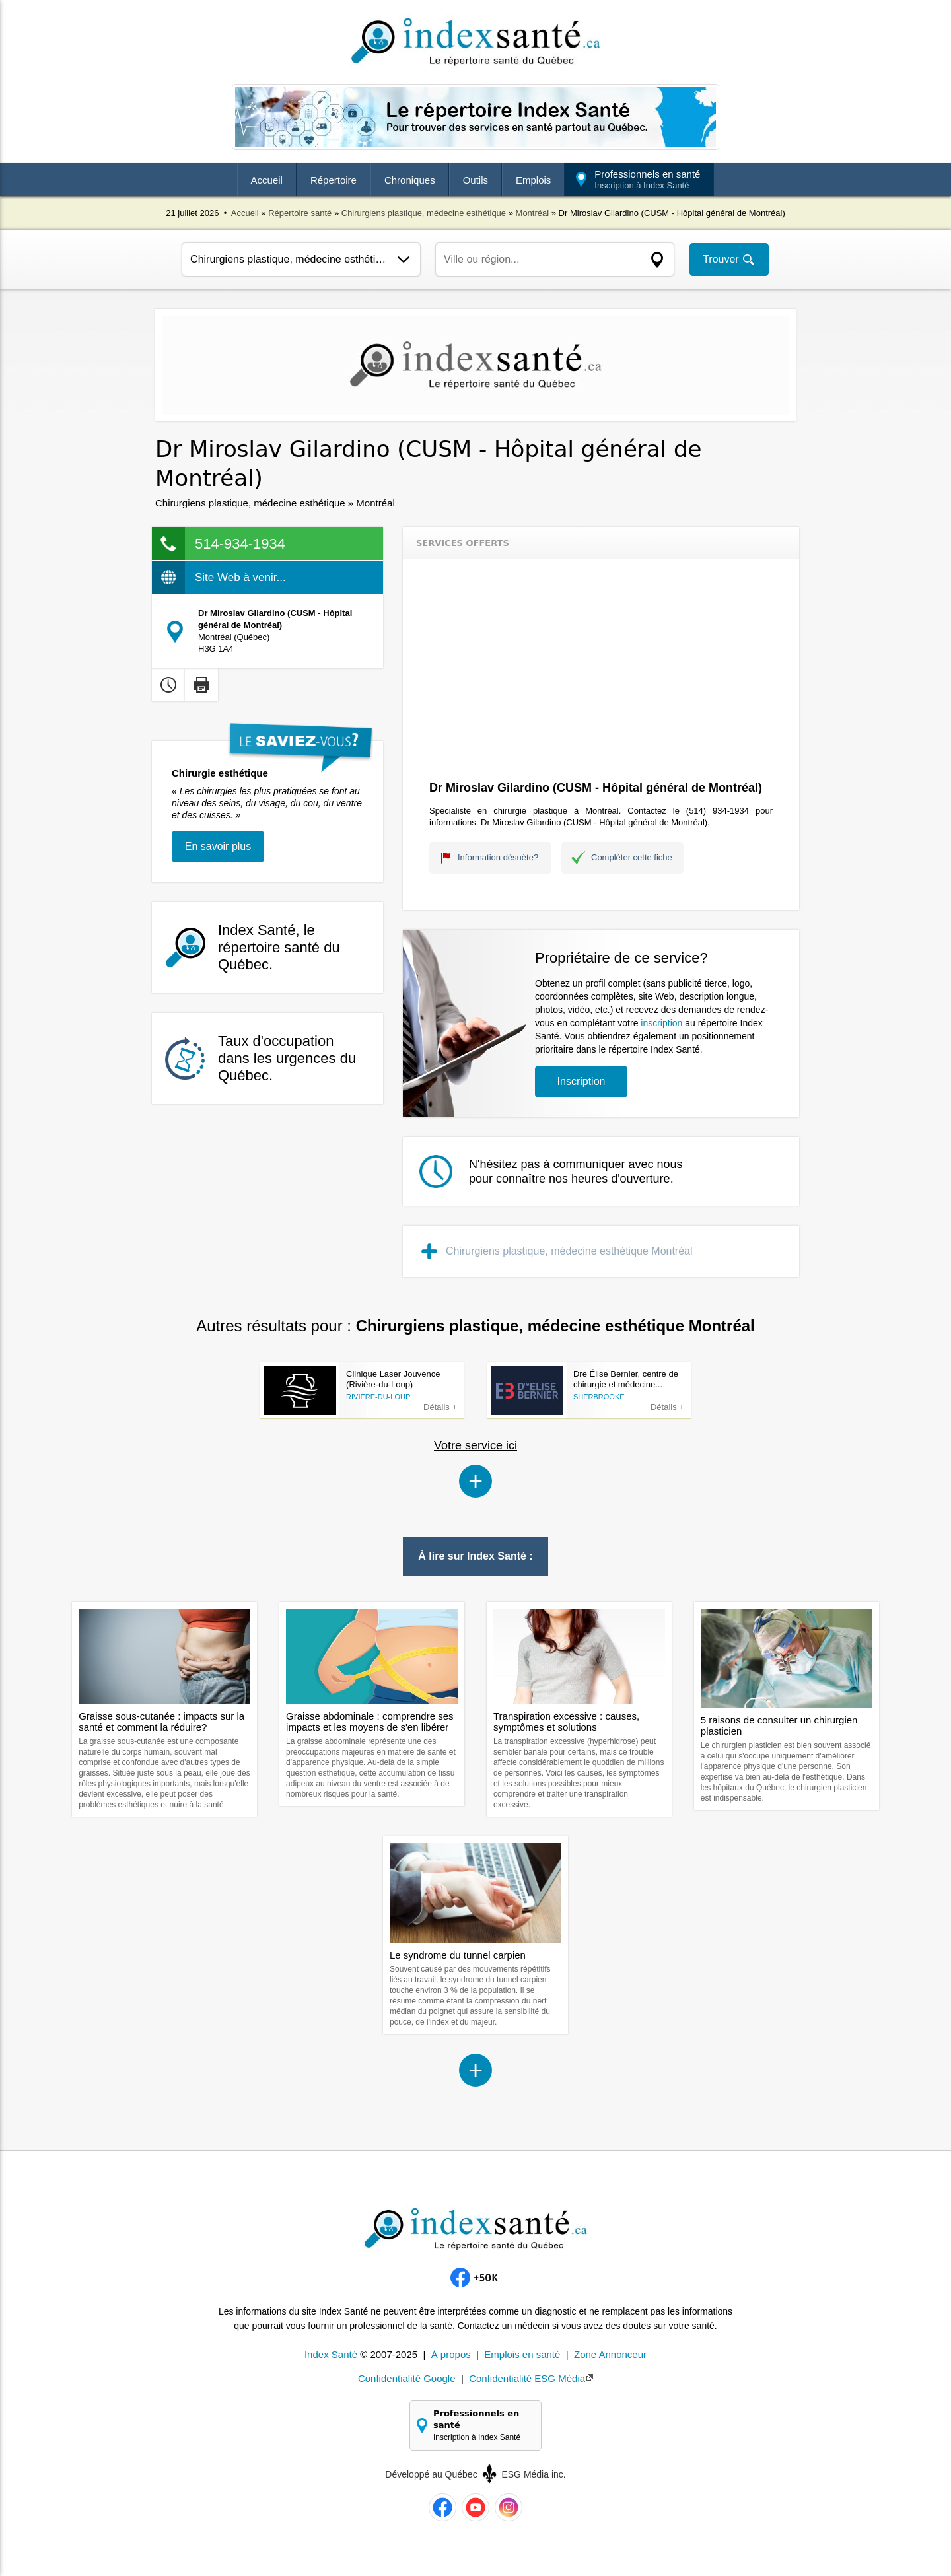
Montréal (532, 213)
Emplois (533, 180)
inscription (661, 1023)
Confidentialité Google (407, 2378)
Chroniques (409, 180)
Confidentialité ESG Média (527, 2378)
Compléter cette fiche (631, 857)
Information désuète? (498, 857)
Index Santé (330, 2354)
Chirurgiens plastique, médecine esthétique (423, 213)
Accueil (267, 180)
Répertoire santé (300, 213)
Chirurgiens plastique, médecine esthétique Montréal (569, 1251)
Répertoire (333, 180)
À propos (451, 2354)
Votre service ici (475, 1445)
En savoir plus (218, 846)
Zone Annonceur (610, 2354)
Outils (475, 180)
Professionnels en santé (647, 179)
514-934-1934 (240, 544)
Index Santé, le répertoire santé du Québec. (279, 947)
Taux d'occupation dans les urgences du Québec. (287, 1058)
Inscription (581, 1081)
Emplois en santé (522, 2354)
